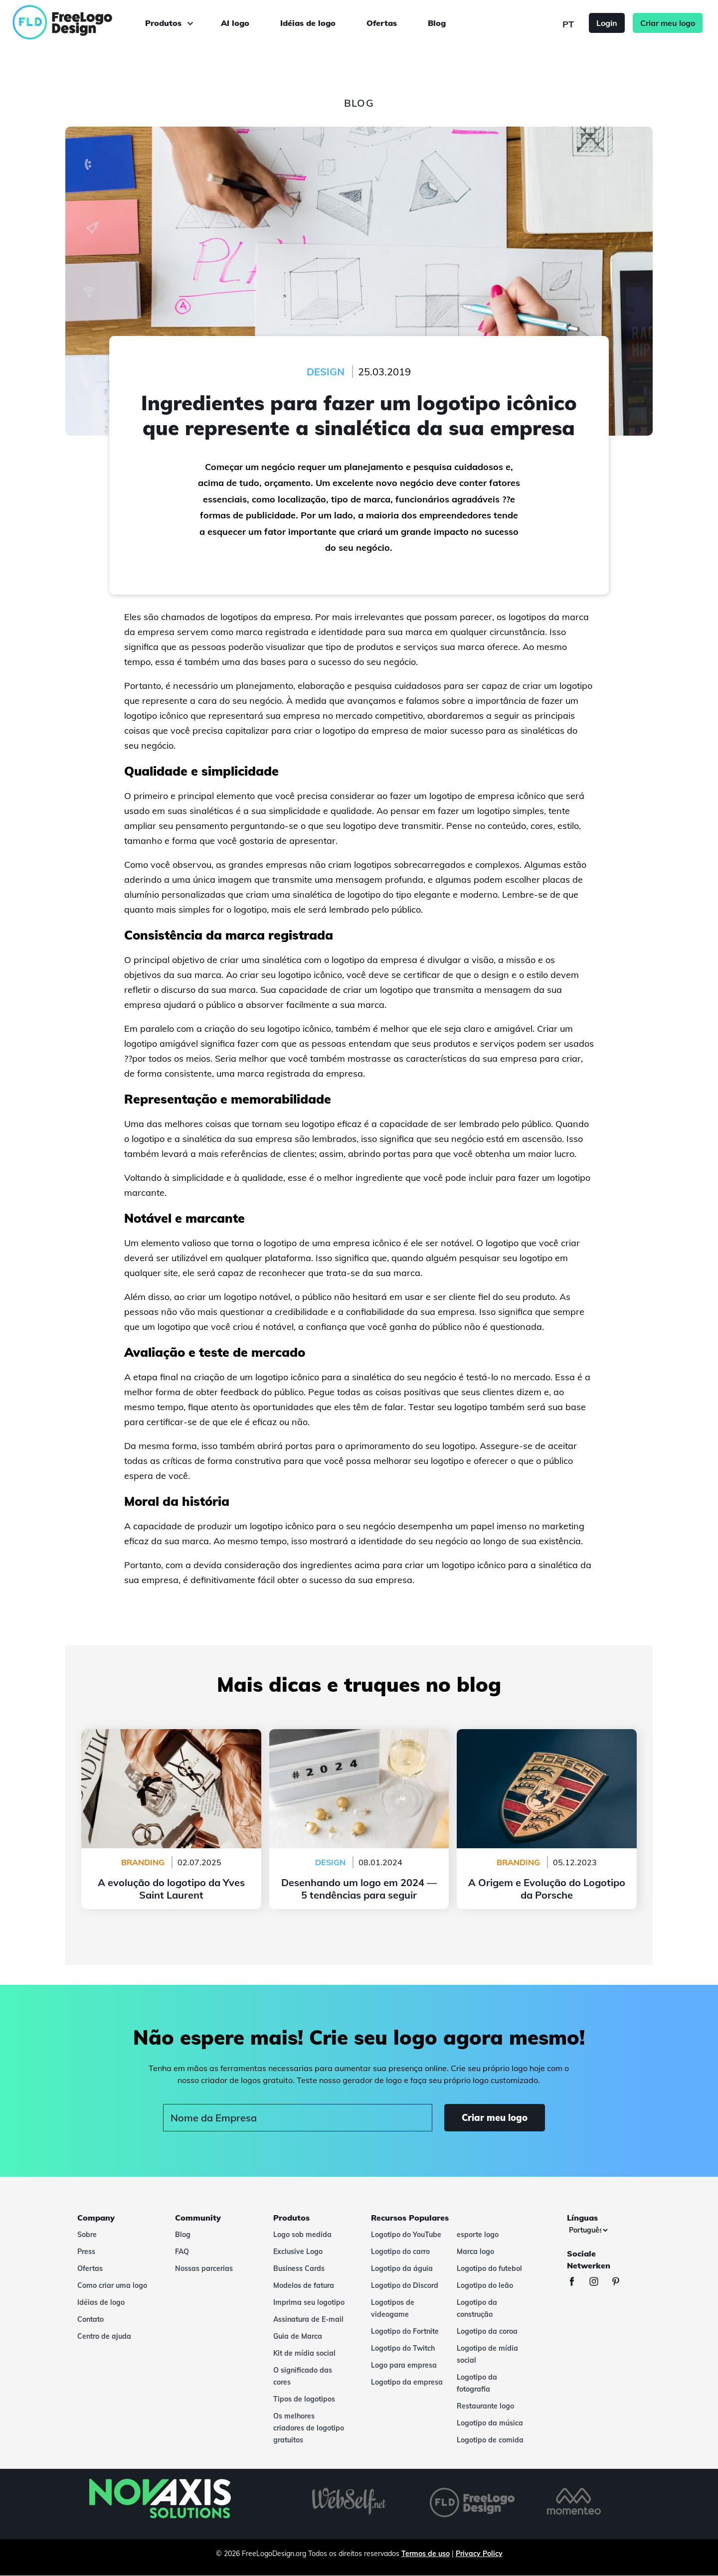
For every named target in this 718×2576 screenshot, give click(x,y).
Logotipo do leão (485, 2285)
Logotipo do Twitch (403, 2348)
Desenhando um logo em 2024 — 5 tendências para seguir (359, 1741)
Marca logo (475, 2251)
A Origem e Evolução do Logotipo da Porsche (547, 1735)
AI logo (235, 23)
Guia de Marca (297, 2336)
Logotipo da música (490, 2422)
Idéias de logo (308, 23)
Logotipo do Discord (404, 2285)
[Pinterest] (621, 2282)
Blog (437, 23)
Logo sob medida (302, 2234)
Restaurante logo (485, 2406)
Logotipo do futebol (489, 2268)
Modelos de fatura (303, 2285)
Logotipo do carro (400, 2251)
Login (606, 23)
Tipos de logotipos (304, 2399)
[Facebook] (577, 2282)
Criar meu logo (667, 23)
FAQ (182, 2251)
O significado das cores (302, 2376)
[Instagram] (599, 2282)
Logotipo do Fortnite (405, 2331)
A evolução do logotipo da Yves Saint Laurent (171, 1735)
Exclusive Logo (298, 2251)
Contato (90, 2319)
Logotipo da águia (402, 2268)
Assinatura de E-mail (308, 2319)
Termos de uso (425, 2553)
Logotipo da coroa (487, 2331)
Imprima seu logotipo (309, 2302)
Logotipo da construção (477, 2308)
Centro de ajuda (104, 2336)
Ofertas (381, 23)
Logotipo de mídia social (487, 2354)
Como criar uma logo (112, 2285)
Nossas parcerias (204, 2268)
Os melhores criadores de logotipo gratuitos (308, 2428)
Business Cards (299, 2268)
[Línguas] (588, 2230)
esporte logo (478, 2234)
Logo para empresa (404, 2365)
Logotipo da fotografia (477, 2383)
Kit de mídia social (304, 2353)
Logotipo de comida (490, 2439)
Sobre (87, 2234)
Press (86, 2251)
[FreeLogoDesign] (81, 22)
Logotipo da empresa (407, 2382)
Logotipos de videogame (392, 2308)
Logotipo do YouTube (406, 2234)
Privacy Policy (479, 2553)
